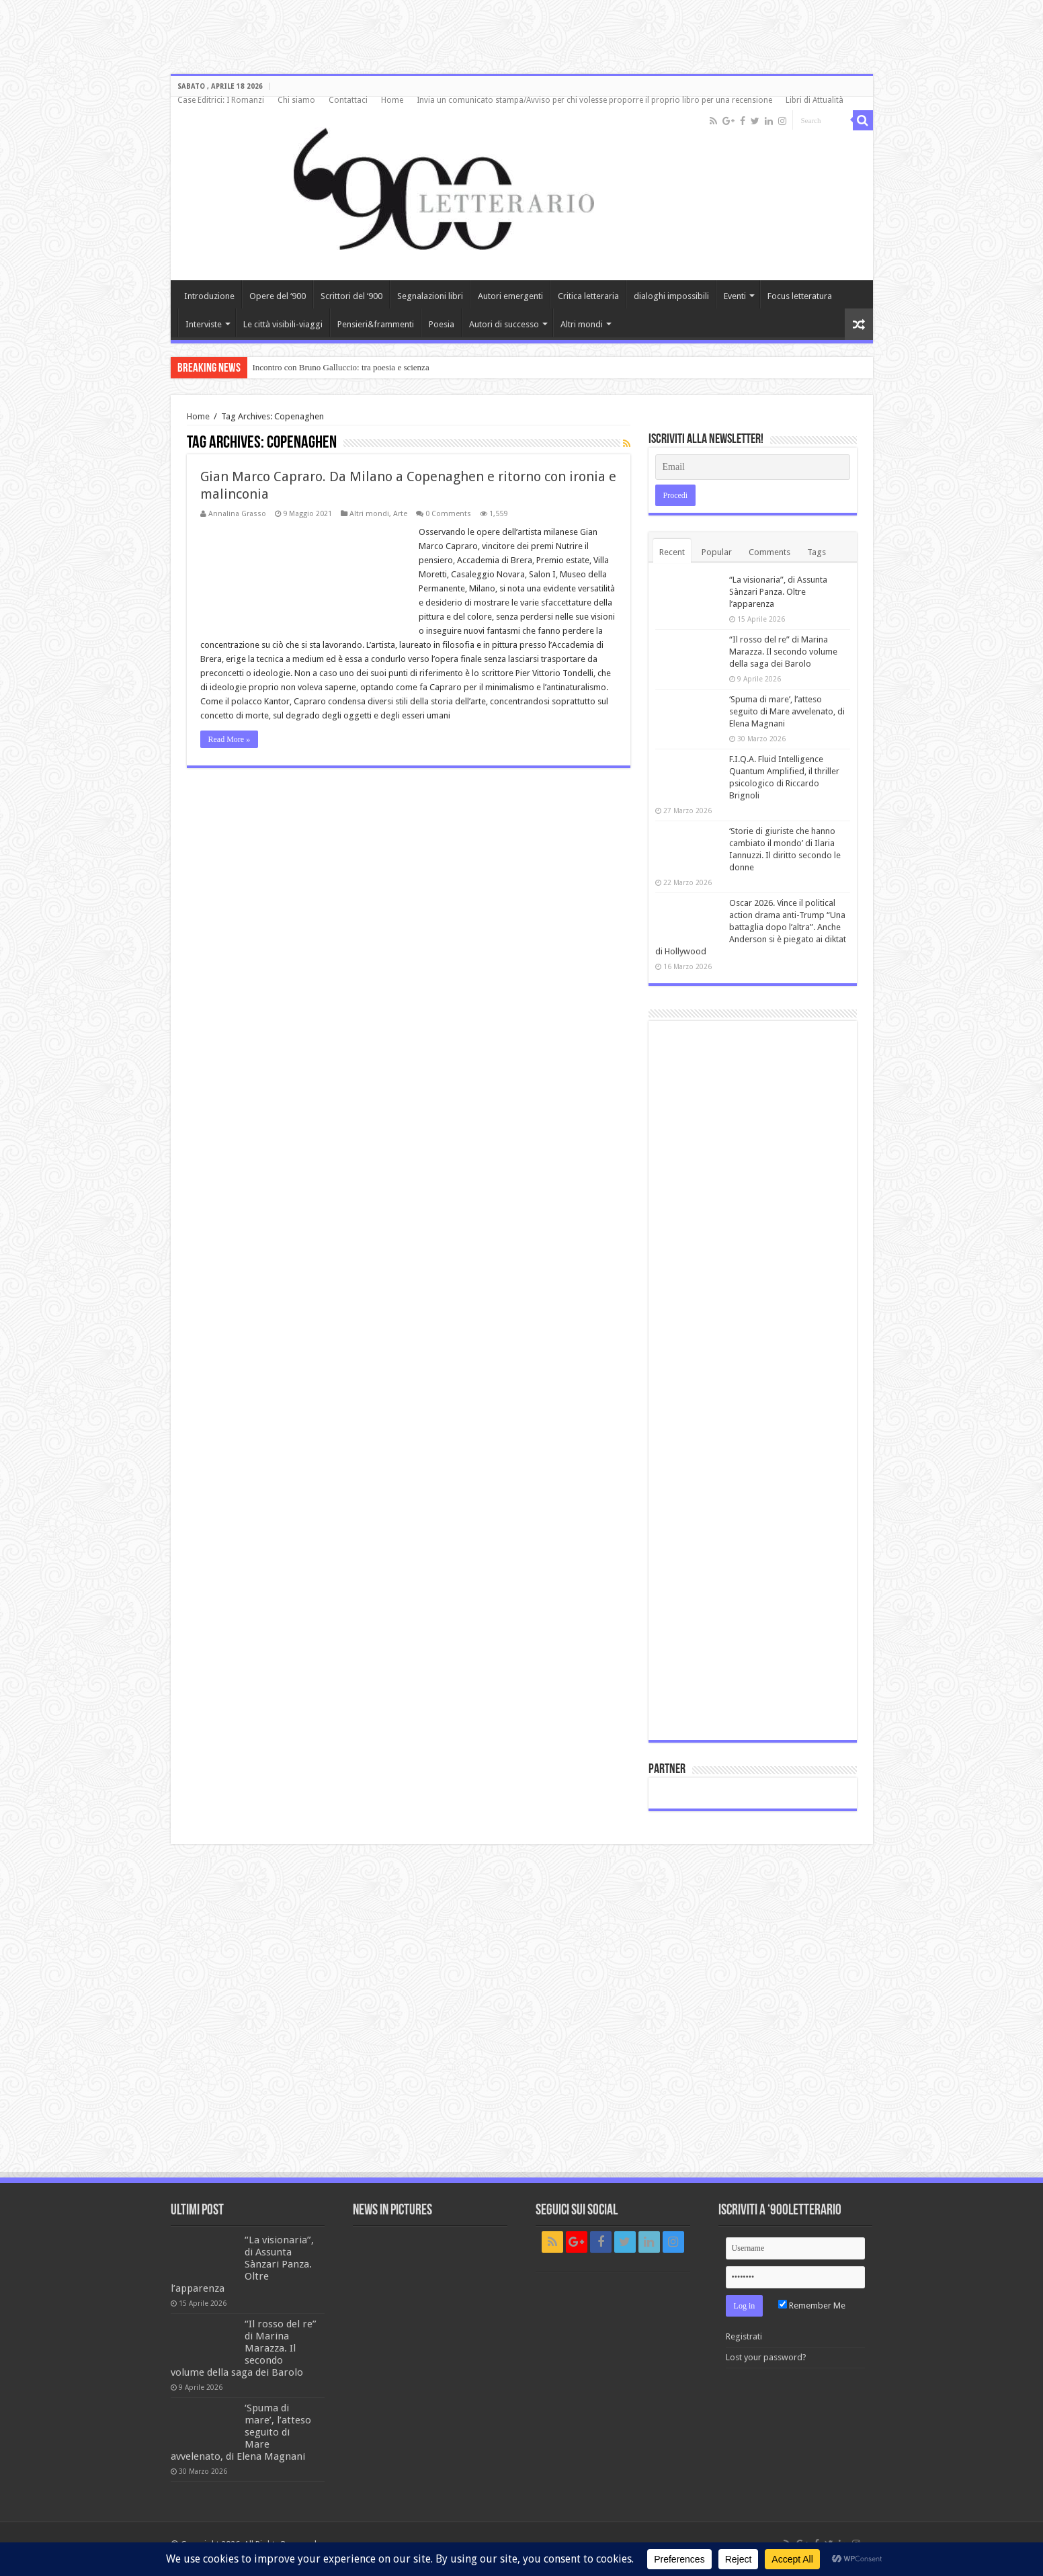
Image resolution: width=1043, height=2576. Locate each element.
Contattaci (348, 100)
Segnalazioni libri (430, 296)
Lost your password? (766, 2357)
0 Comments (448, 513)
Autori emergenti (510, 296)
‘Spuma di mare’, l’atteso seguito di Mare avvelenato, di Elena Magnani (787, 711)
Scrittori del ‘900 (351, 296)
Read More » (229, 739)
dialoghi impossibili (671, 296)
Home (392, 100)
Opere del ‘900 (277, 296)
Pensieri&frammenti (375, 324)
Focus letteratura (799, 296)
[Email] (752, 467)
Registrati (744, 2336)
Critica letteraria (588, 296)
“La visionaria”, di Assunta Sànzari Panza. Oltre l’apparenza (778, 592)
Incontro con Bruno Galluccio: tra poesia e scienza (341, 367)
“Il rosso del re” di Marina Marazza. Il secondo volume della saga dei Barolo (783, 651)
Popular (717, 552)
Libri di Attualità (814, 100)
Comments (769, 552)
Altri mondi (581, 324)
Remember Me (811, 2305)
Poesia (441, 324)
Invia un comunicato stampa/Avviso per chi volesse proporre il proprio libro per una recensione (594, 100)
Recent (672, 552)
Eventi (735, 296)
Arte (400, 513)
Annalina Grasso (237, 513)
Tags (816, 552)
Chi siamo (296, 100)
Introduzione (209, 296)
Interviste (203, 324)
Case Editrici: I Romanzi (220, 100)
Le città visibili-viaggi (283, 324)
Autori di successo (504, 324)
